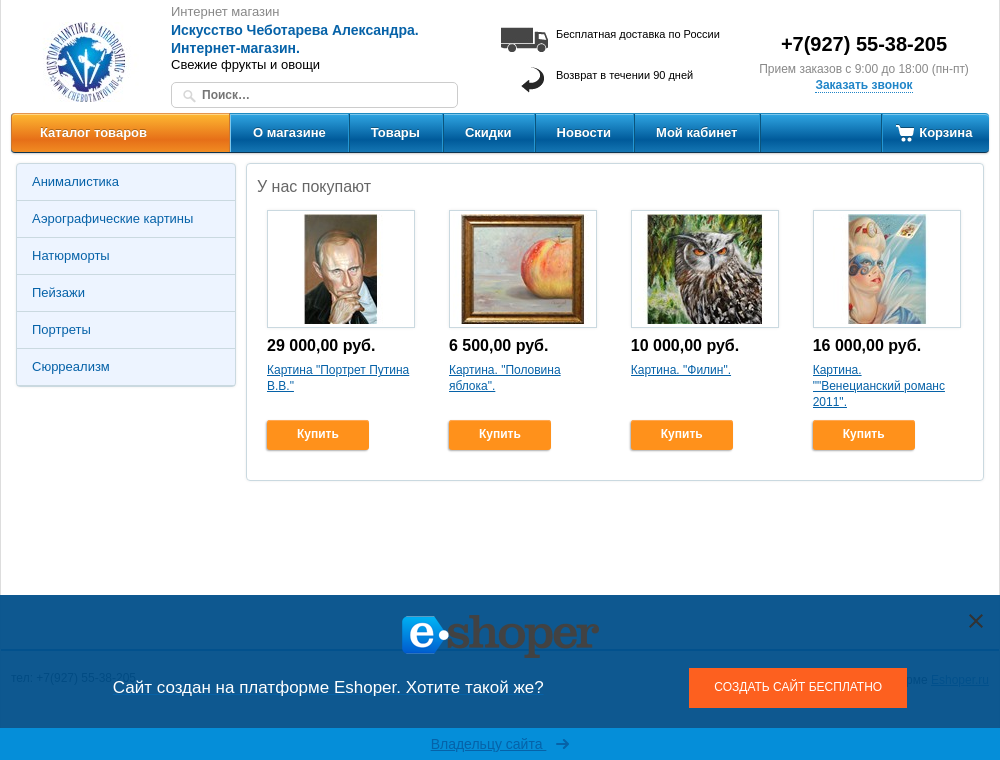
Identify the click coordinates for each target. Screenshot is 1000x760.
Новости (584, 132)
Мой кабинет (696, 132)
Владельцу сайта (500, 744)
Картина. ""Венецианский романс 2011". (879, 385)
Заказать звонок (863, 85)
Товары (395, 132)
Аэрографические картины (112, 218)
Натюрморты (71, 255)
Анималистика (75, 181)
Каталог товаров (93, 132)
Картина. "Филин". (681, 370)
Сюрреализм (71, 366)
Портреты (61, 329)
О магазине (289, 132)
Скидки (488, 132)
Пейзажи (58, 292)
